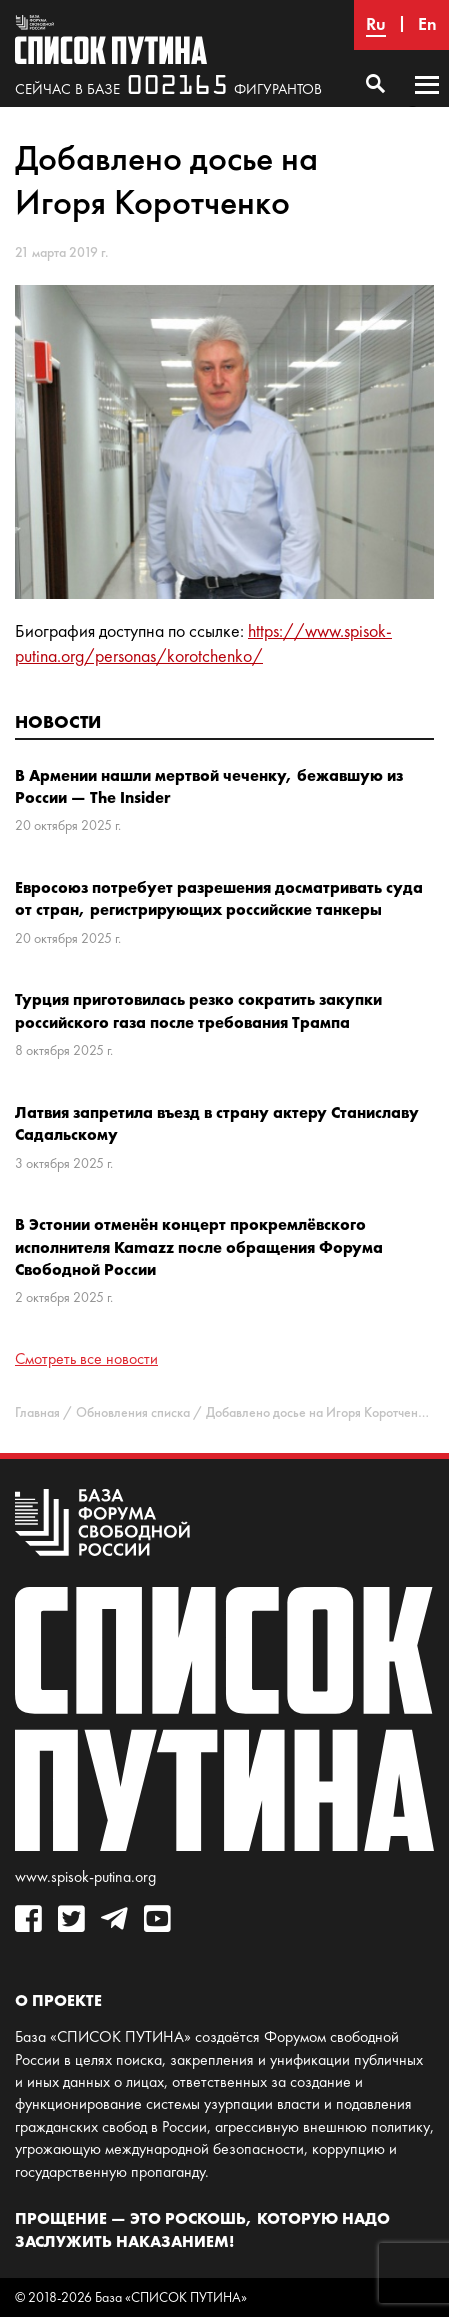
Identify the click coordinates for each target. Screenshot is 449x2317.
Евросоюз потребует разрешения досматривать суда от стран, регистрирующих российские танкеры (219, 898)
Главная (37, 1412)
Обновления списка (133, 1412)
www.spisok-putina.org (85, 1876)
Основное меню (427, 104)
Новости (58, 721)
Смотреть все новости (86, 1358)
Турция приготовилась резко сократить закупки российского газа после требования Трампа (198, 1010)
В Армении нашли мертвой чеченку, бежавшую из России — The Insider (209, 786)
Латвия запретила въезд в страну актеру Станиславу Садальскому (217, 1123)
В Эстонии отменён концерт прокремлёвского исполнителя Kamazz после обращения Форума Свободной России (199, 1246)
